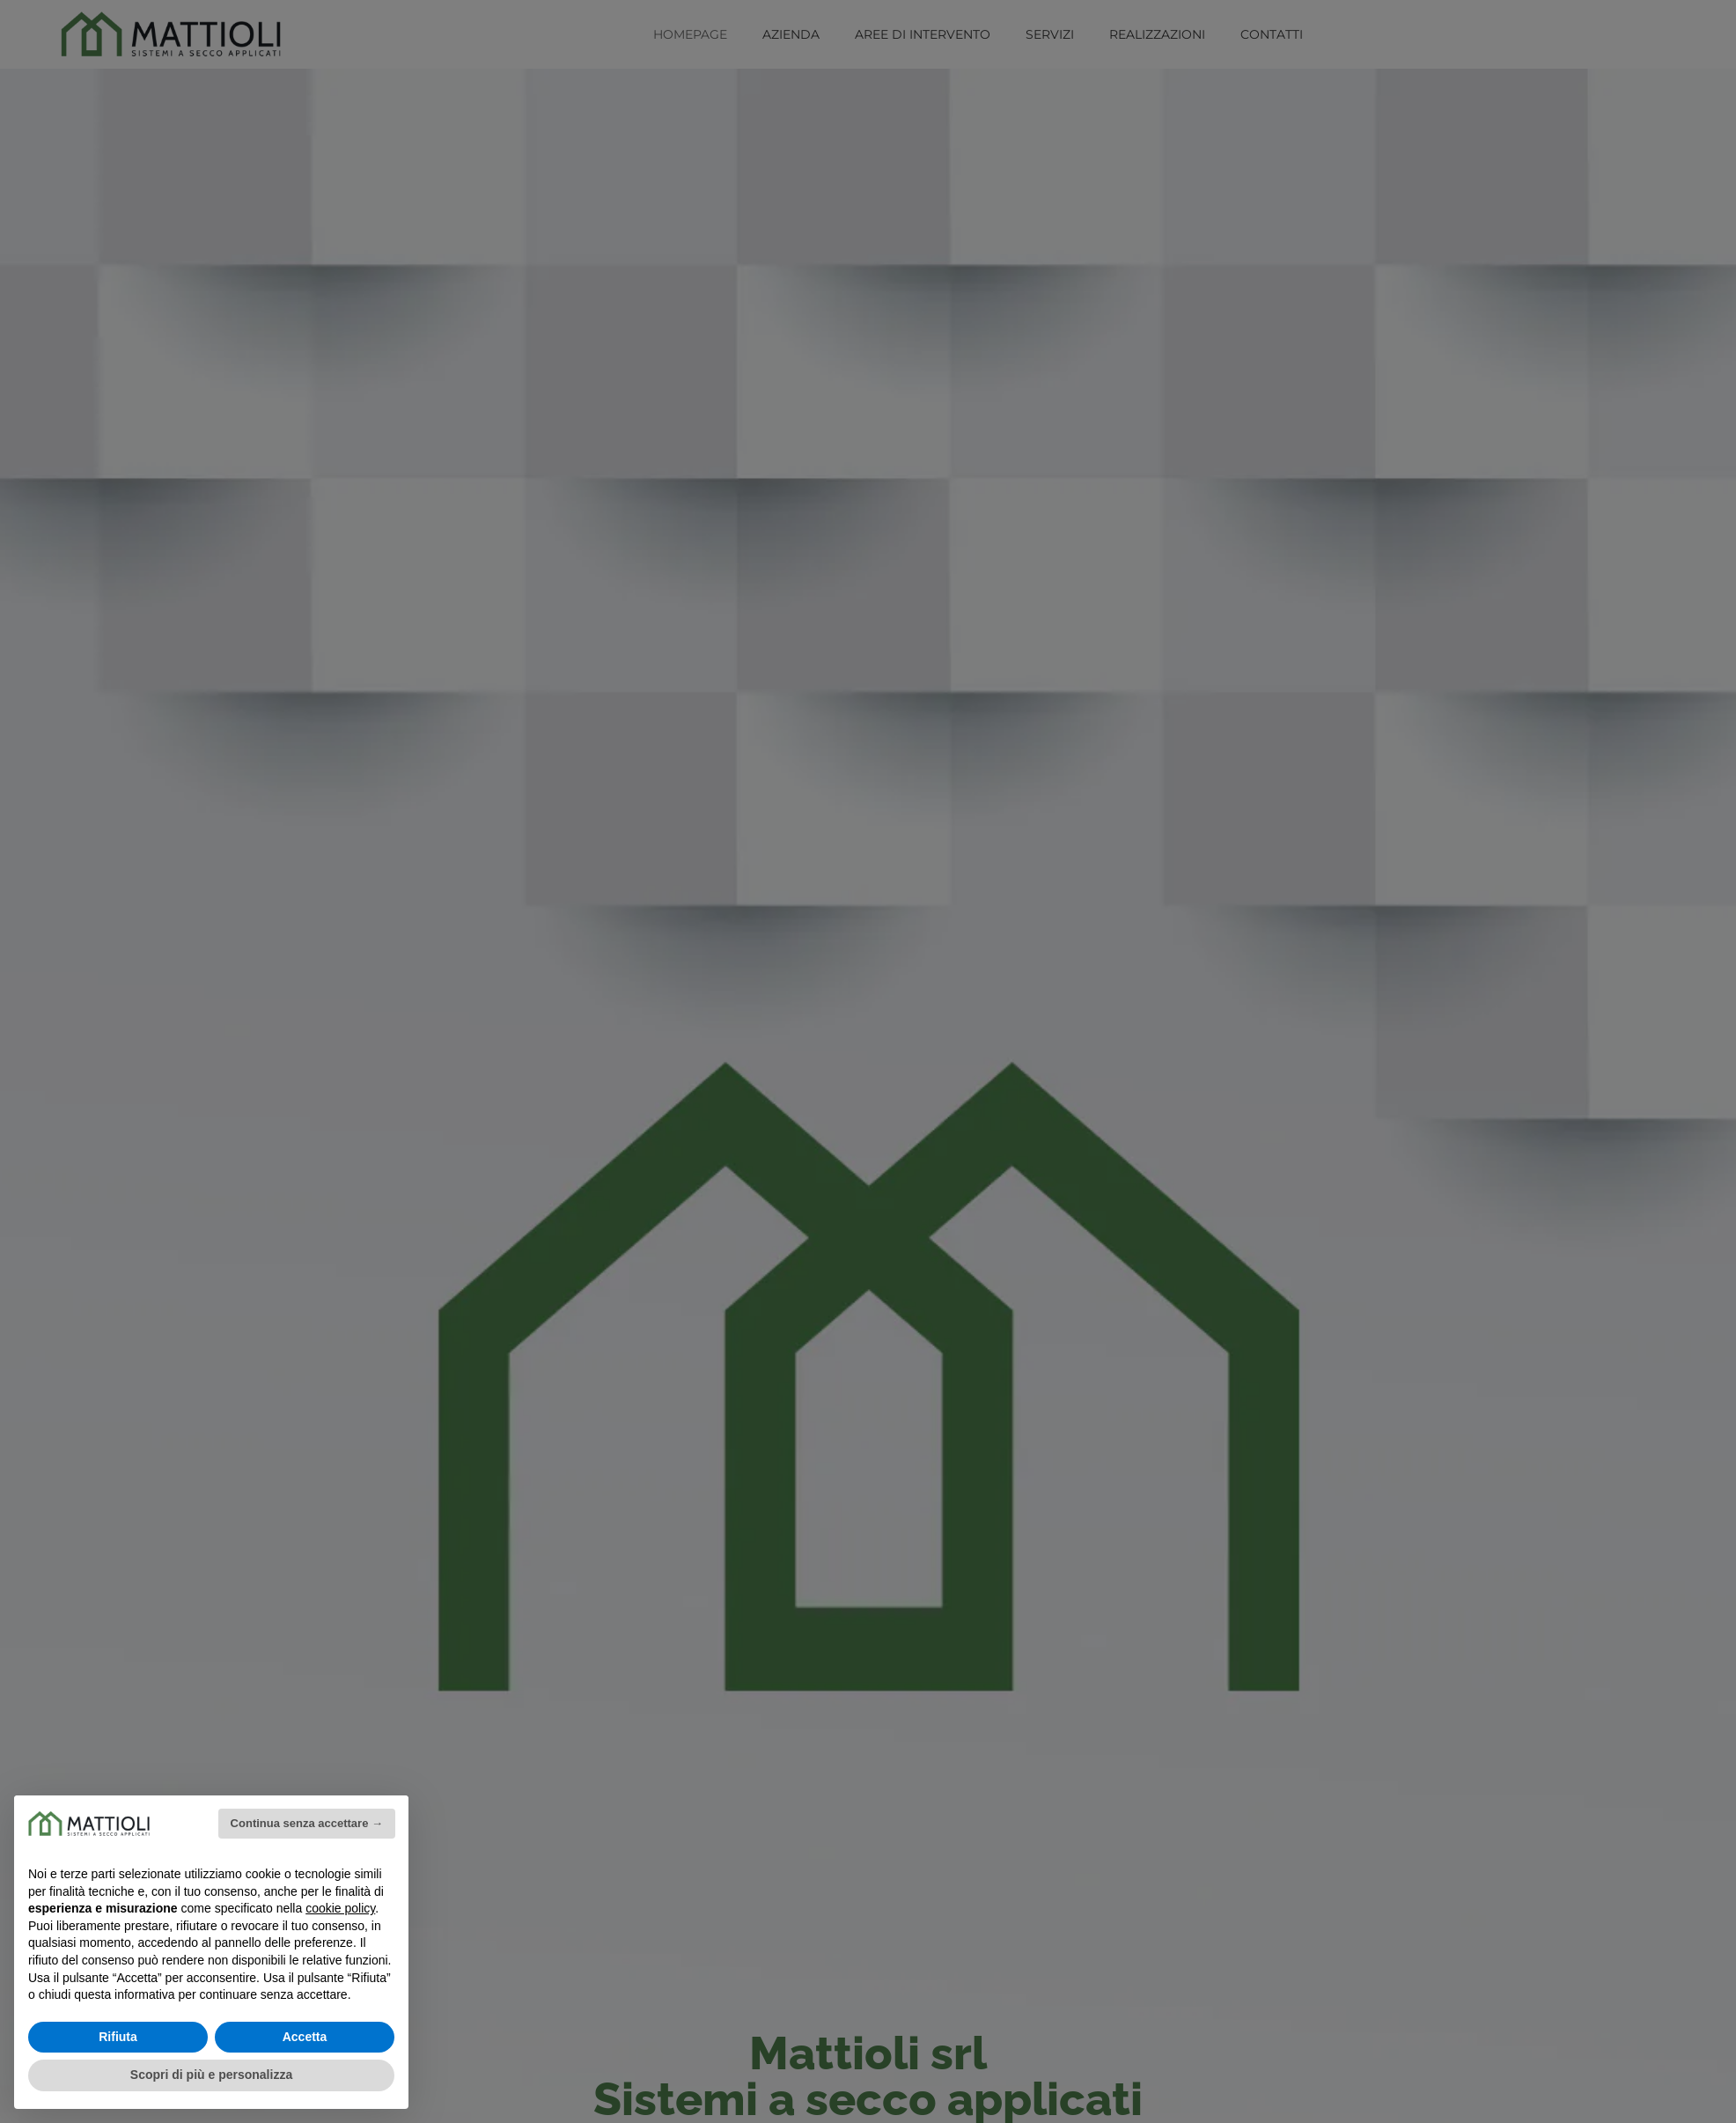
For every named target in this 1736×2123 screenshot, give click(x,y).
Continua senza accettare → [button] (307, 1823)
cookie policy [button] (340, 1908)
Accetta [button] (305, 2037)
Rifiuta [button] (118, 2037)
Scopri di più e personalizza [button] (211, 2075)
